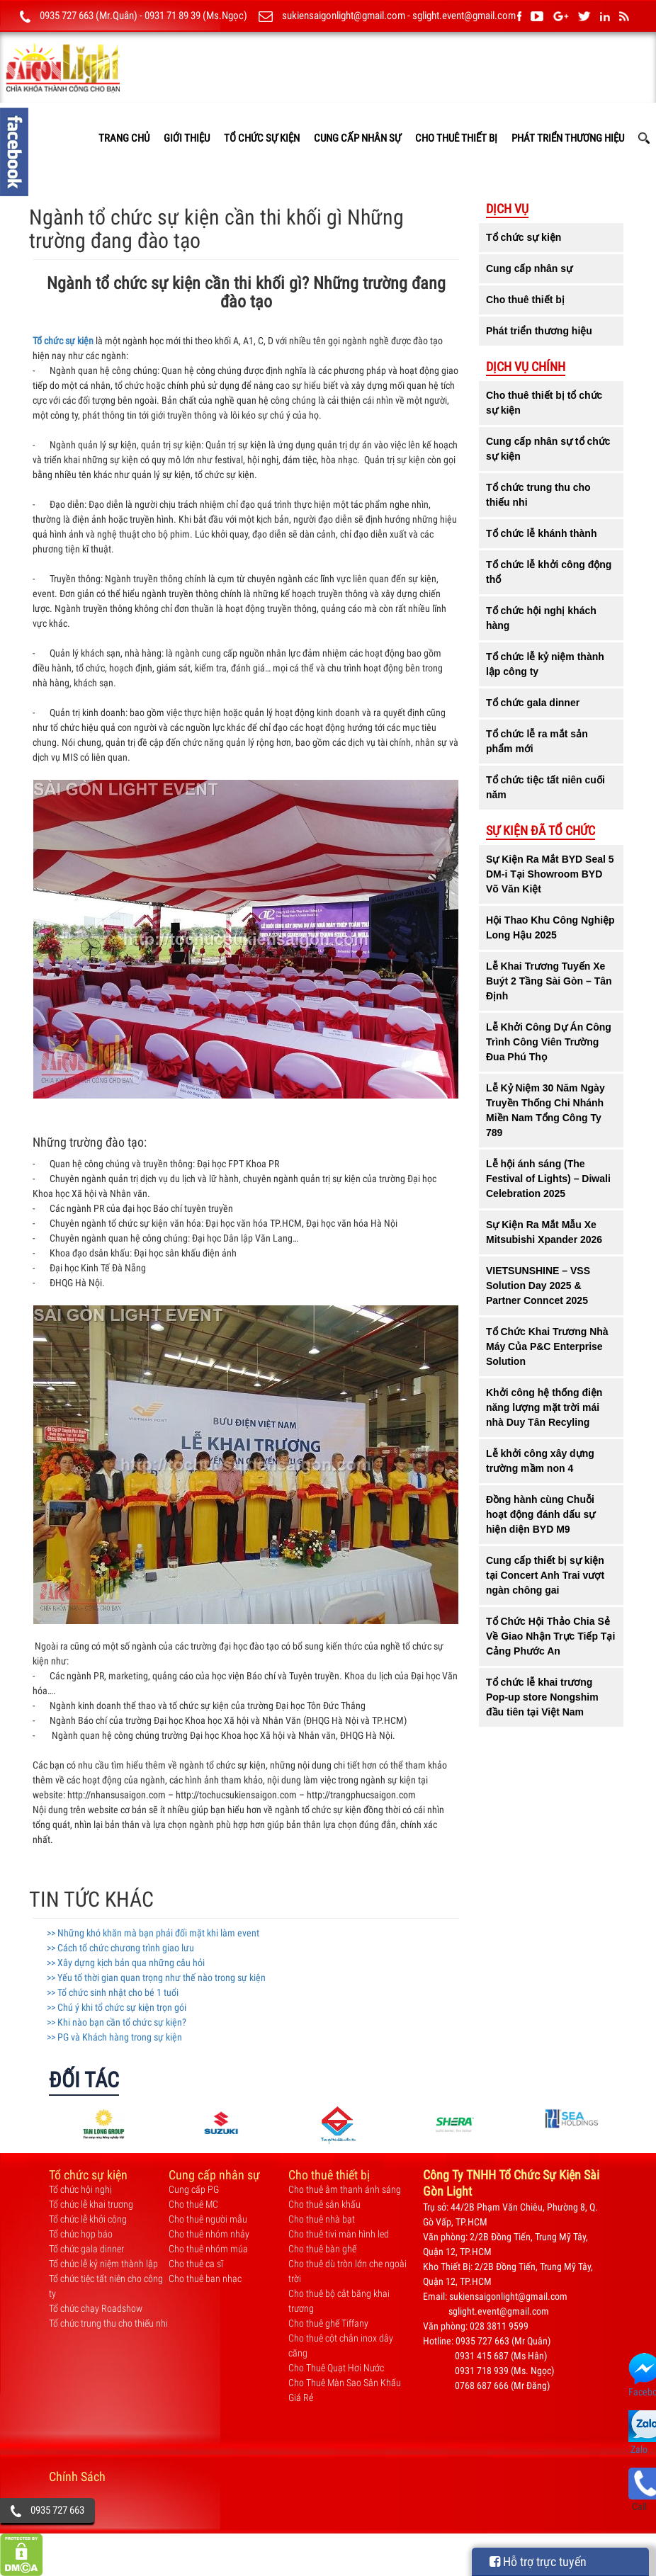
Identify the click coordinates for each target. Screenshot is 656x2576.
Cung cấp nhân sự (357, 138)
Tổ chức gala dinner (86, 2248)
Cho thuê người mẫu (208, 2219)
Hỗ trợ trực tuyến (538, 2561)
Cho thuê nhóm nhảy (209, 2234)
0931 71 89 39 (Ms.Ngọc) (196, 15)
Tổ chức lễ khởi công (88, 2219)
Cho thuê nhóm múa (208, 2248)
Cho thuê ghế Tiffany (328, 2323)
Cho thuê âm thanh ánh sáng (344, 2189)
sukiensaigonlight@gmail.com (343, 15)
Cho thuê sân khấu (324, 2204)
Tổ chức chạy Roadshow (95, 2308)
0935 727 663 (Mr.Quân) (88, 15)
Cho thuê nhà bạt (321, 2219)
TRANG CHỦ (123, 138)
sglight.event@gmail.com (464, 15)
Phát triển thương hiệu (567, 138)
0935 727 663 (57, 2510)
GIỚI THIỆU (187, 138)
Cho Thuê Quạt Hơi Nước (336, 2367)
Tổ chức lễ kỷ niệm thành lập (103, 2263)
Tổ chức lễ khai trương (91, 2204)
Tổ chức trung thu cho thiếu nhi (108, 2323)
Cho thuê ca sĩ (196, 2263)
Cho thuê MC (193, 2204)
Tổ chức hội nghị (80, 2189)
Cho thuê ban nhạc (205, 2278)
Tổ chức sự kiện (262, 138)
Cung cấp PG (194, 2189)
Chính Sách (77, 2476)
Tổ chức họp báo (81, 2234)
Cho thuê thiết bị (456, 138)
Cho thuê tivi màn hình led (338, 2234)
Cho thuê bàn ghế (322, 2248)
